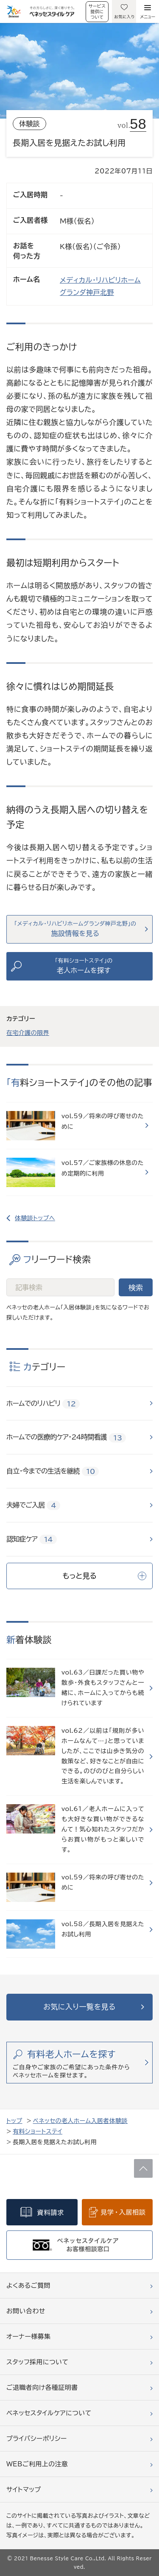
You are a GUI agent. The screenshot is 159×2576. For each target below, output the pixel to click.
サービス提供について (97, 11)
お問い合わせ (25, 2311)
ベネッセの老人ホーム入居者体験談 (80, 2121)
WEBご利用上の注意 (37, 2464)
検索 (135, 1287)
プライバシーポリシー (36, 2438)
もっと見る (104, 1576)
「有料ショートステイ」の (83, 966)
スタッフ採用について (37, 2362)
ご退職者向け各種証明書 (42, 2387)
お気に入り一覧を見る (79, 2006)
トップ (14, 2121)
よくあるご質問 (28, 2285)
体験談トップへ (35, 1218)
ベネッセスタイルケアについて (49, 2413)
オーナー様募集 (28, 2336)
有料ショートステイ (37, 2131)
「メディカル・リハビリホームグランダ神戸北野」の (75, 929)
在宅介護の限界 (27, 1033)
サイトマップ (23, 2489)
